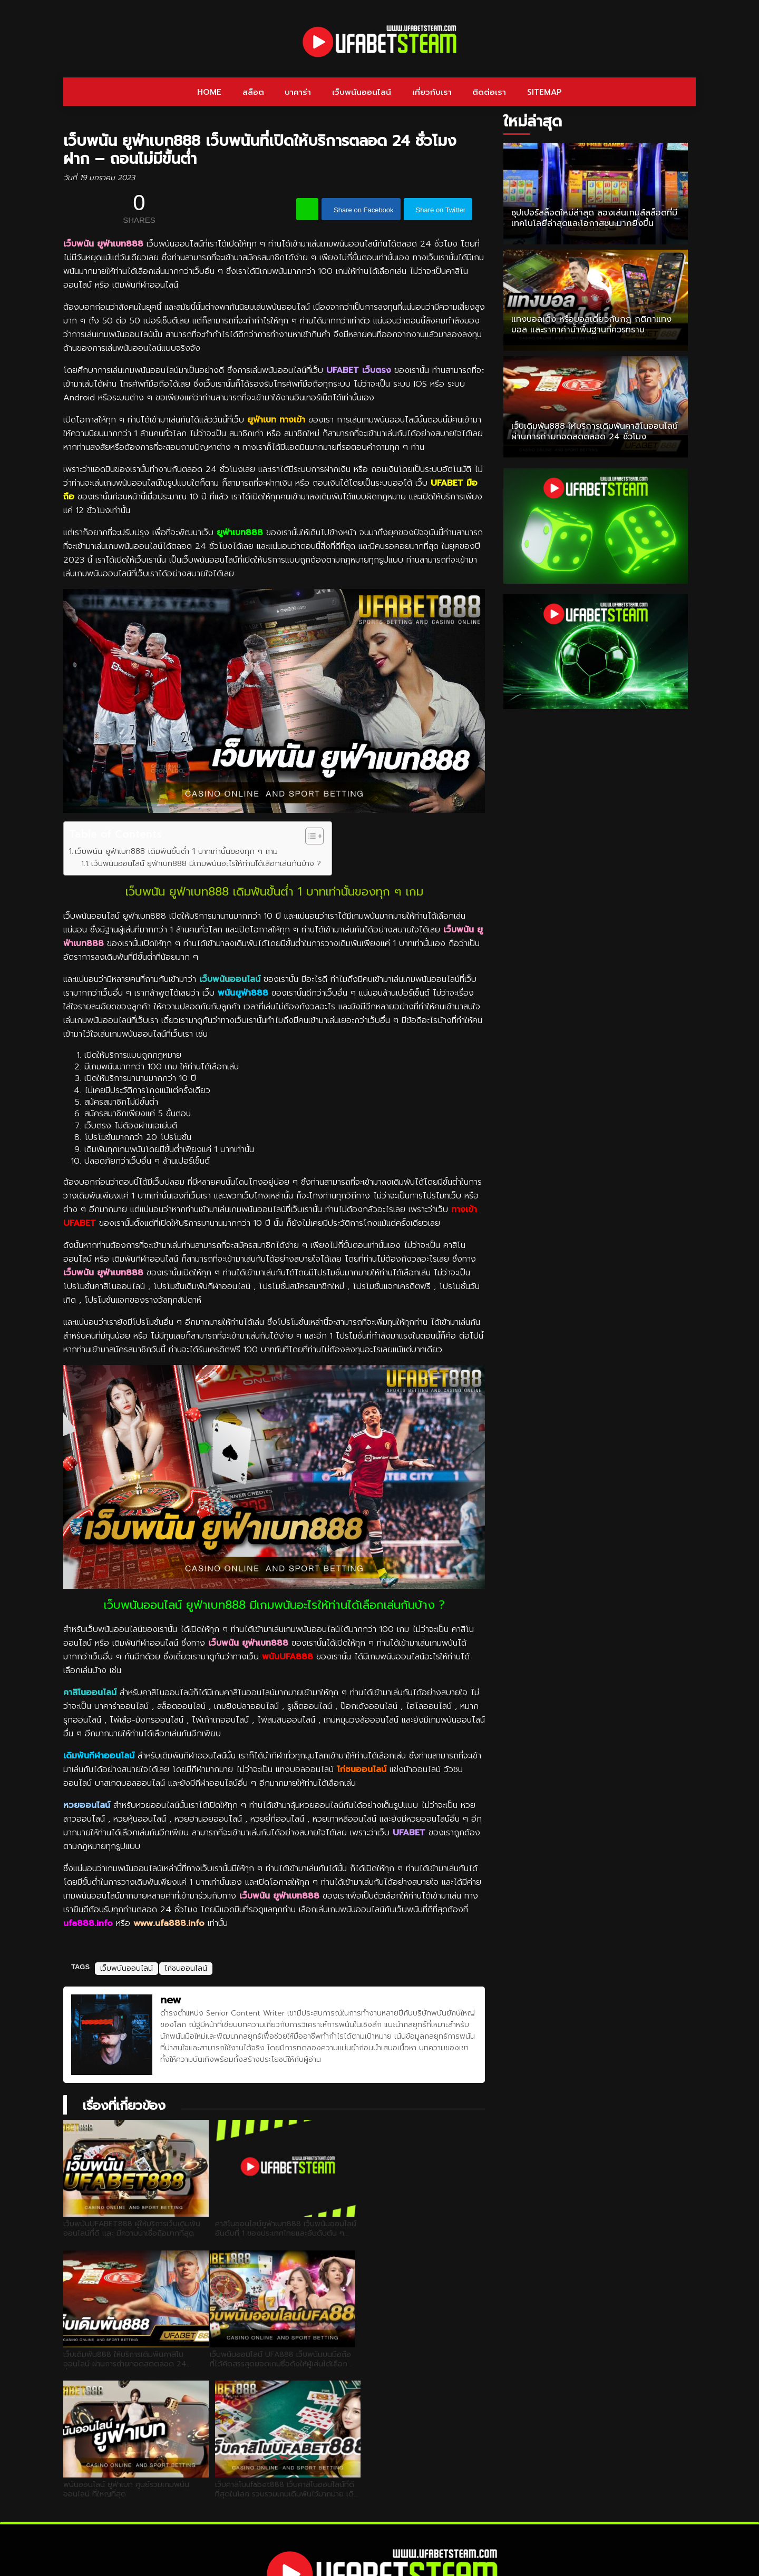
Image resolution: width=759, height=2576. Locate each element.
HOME (209, 92)
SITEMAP (544, 92)
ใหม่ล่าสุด (532, 121)
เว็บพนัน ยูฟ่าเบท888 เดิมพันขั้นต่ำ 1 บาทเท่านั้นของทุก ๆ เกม (176, 851)
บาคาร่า (298, 92)
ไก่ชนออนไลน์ (361, 1769)
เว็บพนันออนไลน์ (361, 92)
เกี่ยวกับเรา (432, 92)
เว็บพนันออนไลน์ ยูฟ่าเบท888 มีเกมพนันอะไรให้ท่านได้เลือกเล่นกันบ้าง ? (206, 863)
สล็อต (253, 92)
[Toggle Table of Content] (309, 836)
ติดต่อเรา (489, 92)
